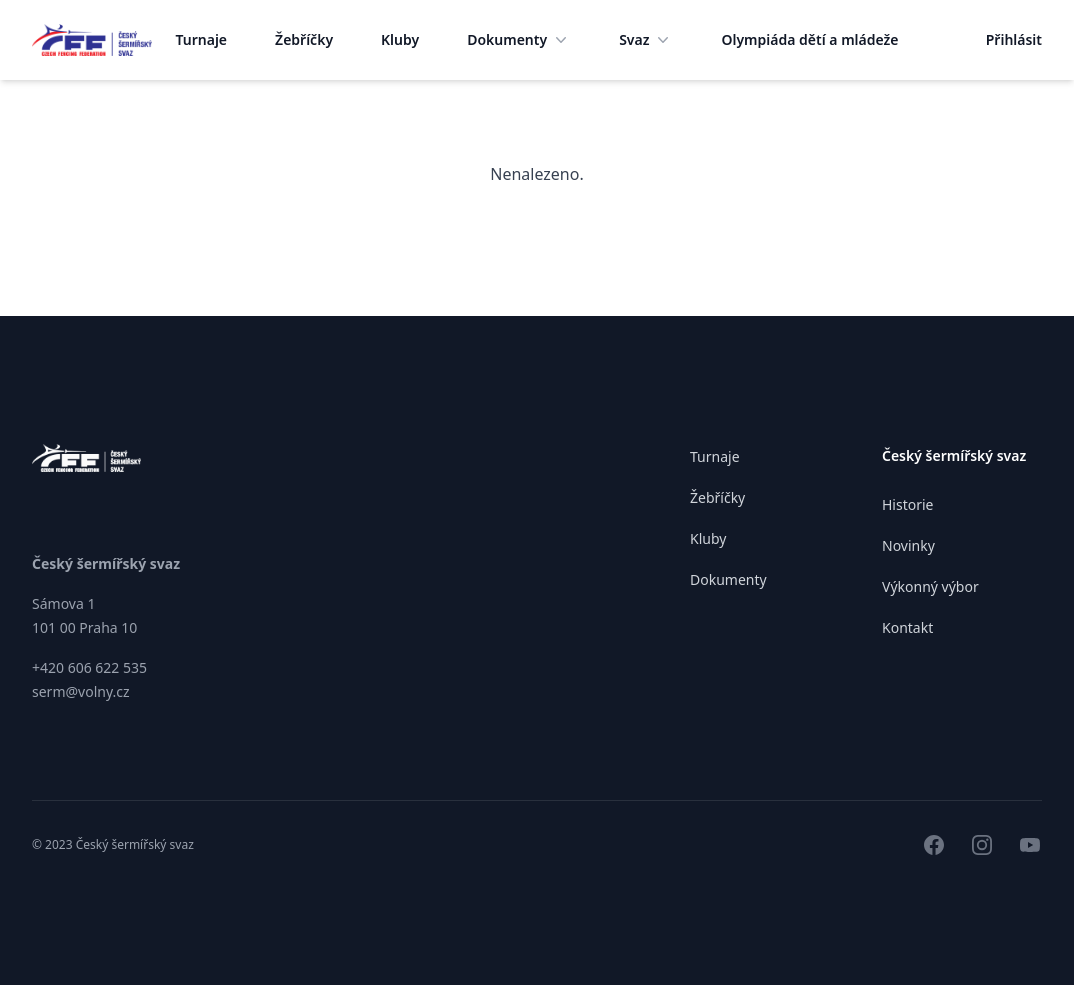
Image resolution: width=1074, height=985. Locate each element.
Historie (908, 504)
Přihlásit (1014, 39)
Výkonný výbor (930, 586)
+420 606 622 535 (89, 667)
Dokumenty (519, 40)
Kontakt (907, 627)
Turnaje (202, 39)
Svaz (646, 40)
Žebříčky (304, 39)
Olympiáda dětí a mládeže (809, 39)
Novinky (908, 545)
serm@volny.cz (81, 691)
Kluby (400, 39)
